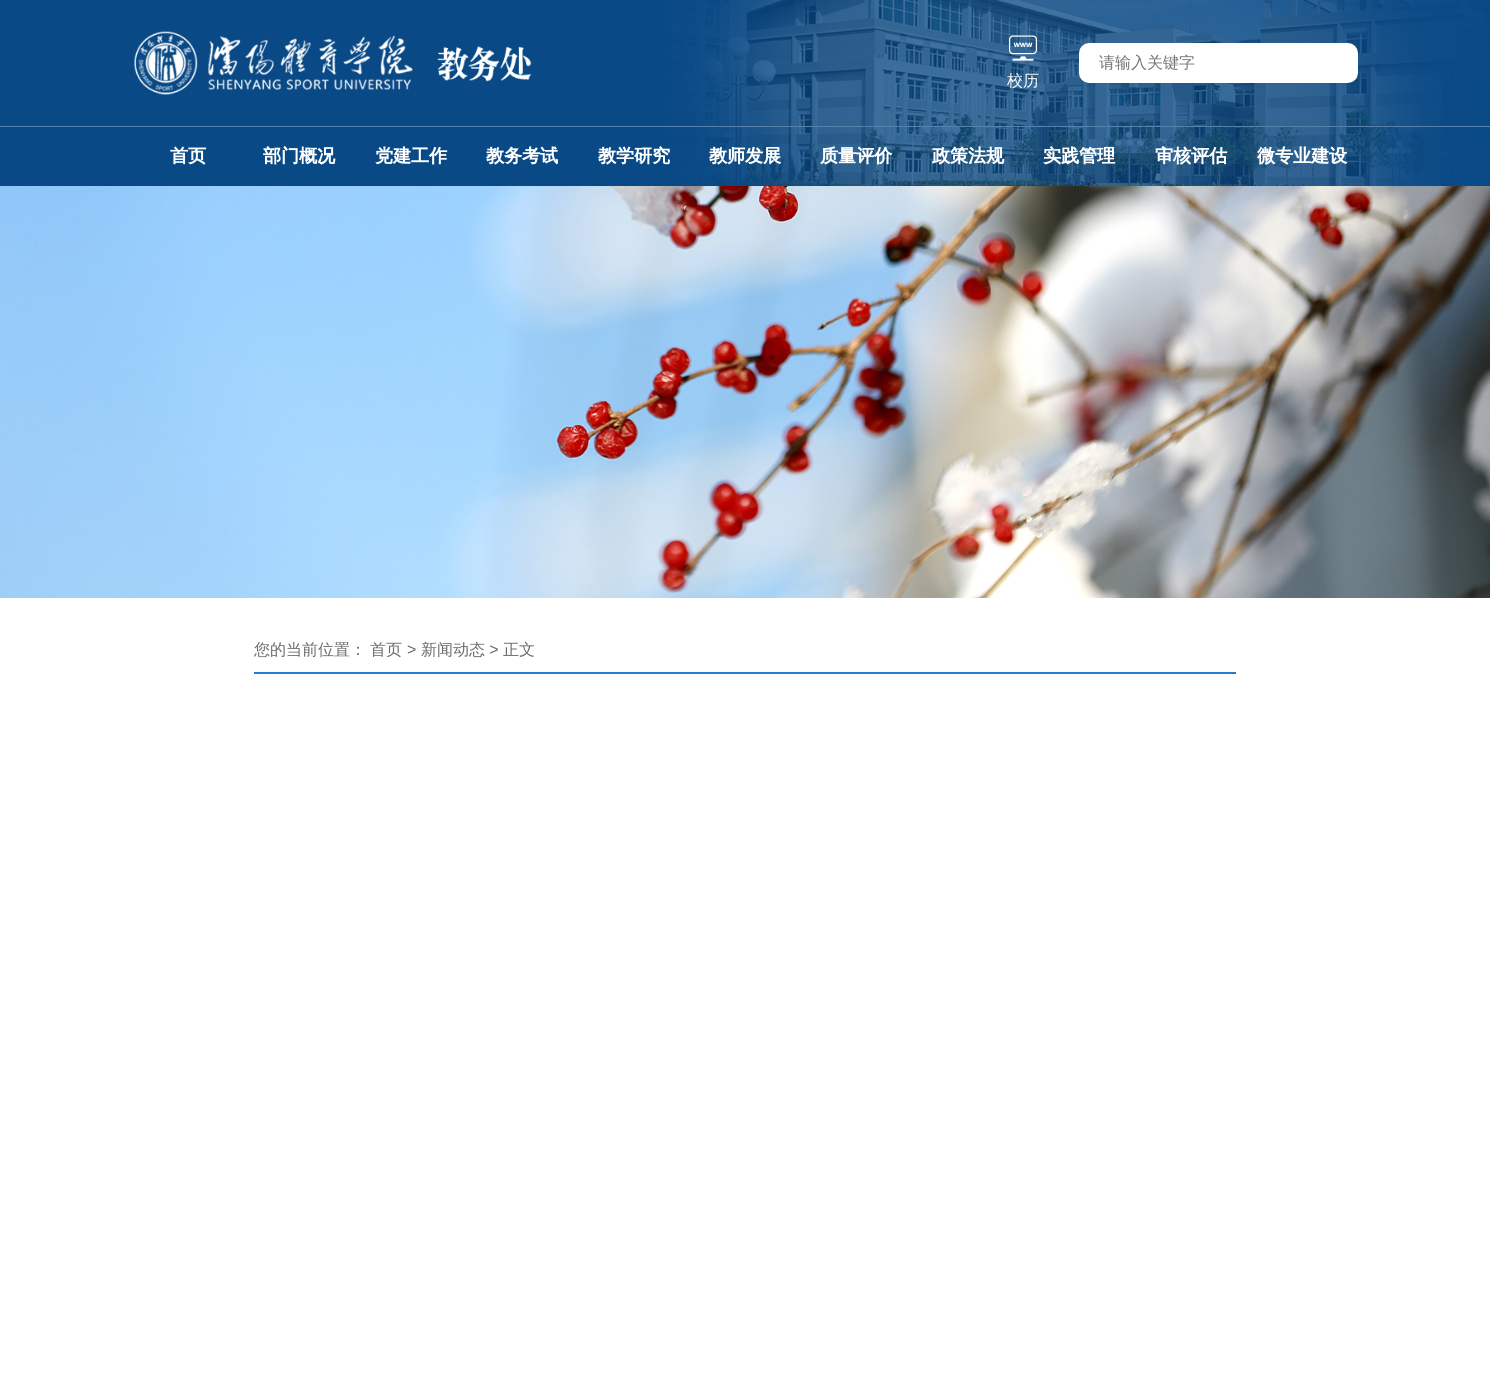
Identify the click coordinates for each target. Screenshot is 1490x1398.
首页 (188, 156)
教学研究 (634, 156)
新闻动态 (453, 649)
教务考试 (522, 156)
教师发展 (745, 156)
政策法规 (968, 156)
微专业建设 (1302, 156)
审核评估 (1191, 156)
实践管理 (1079, 156)
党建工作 (411, 156)
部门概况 (299, 156)
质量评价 (856, 156)
